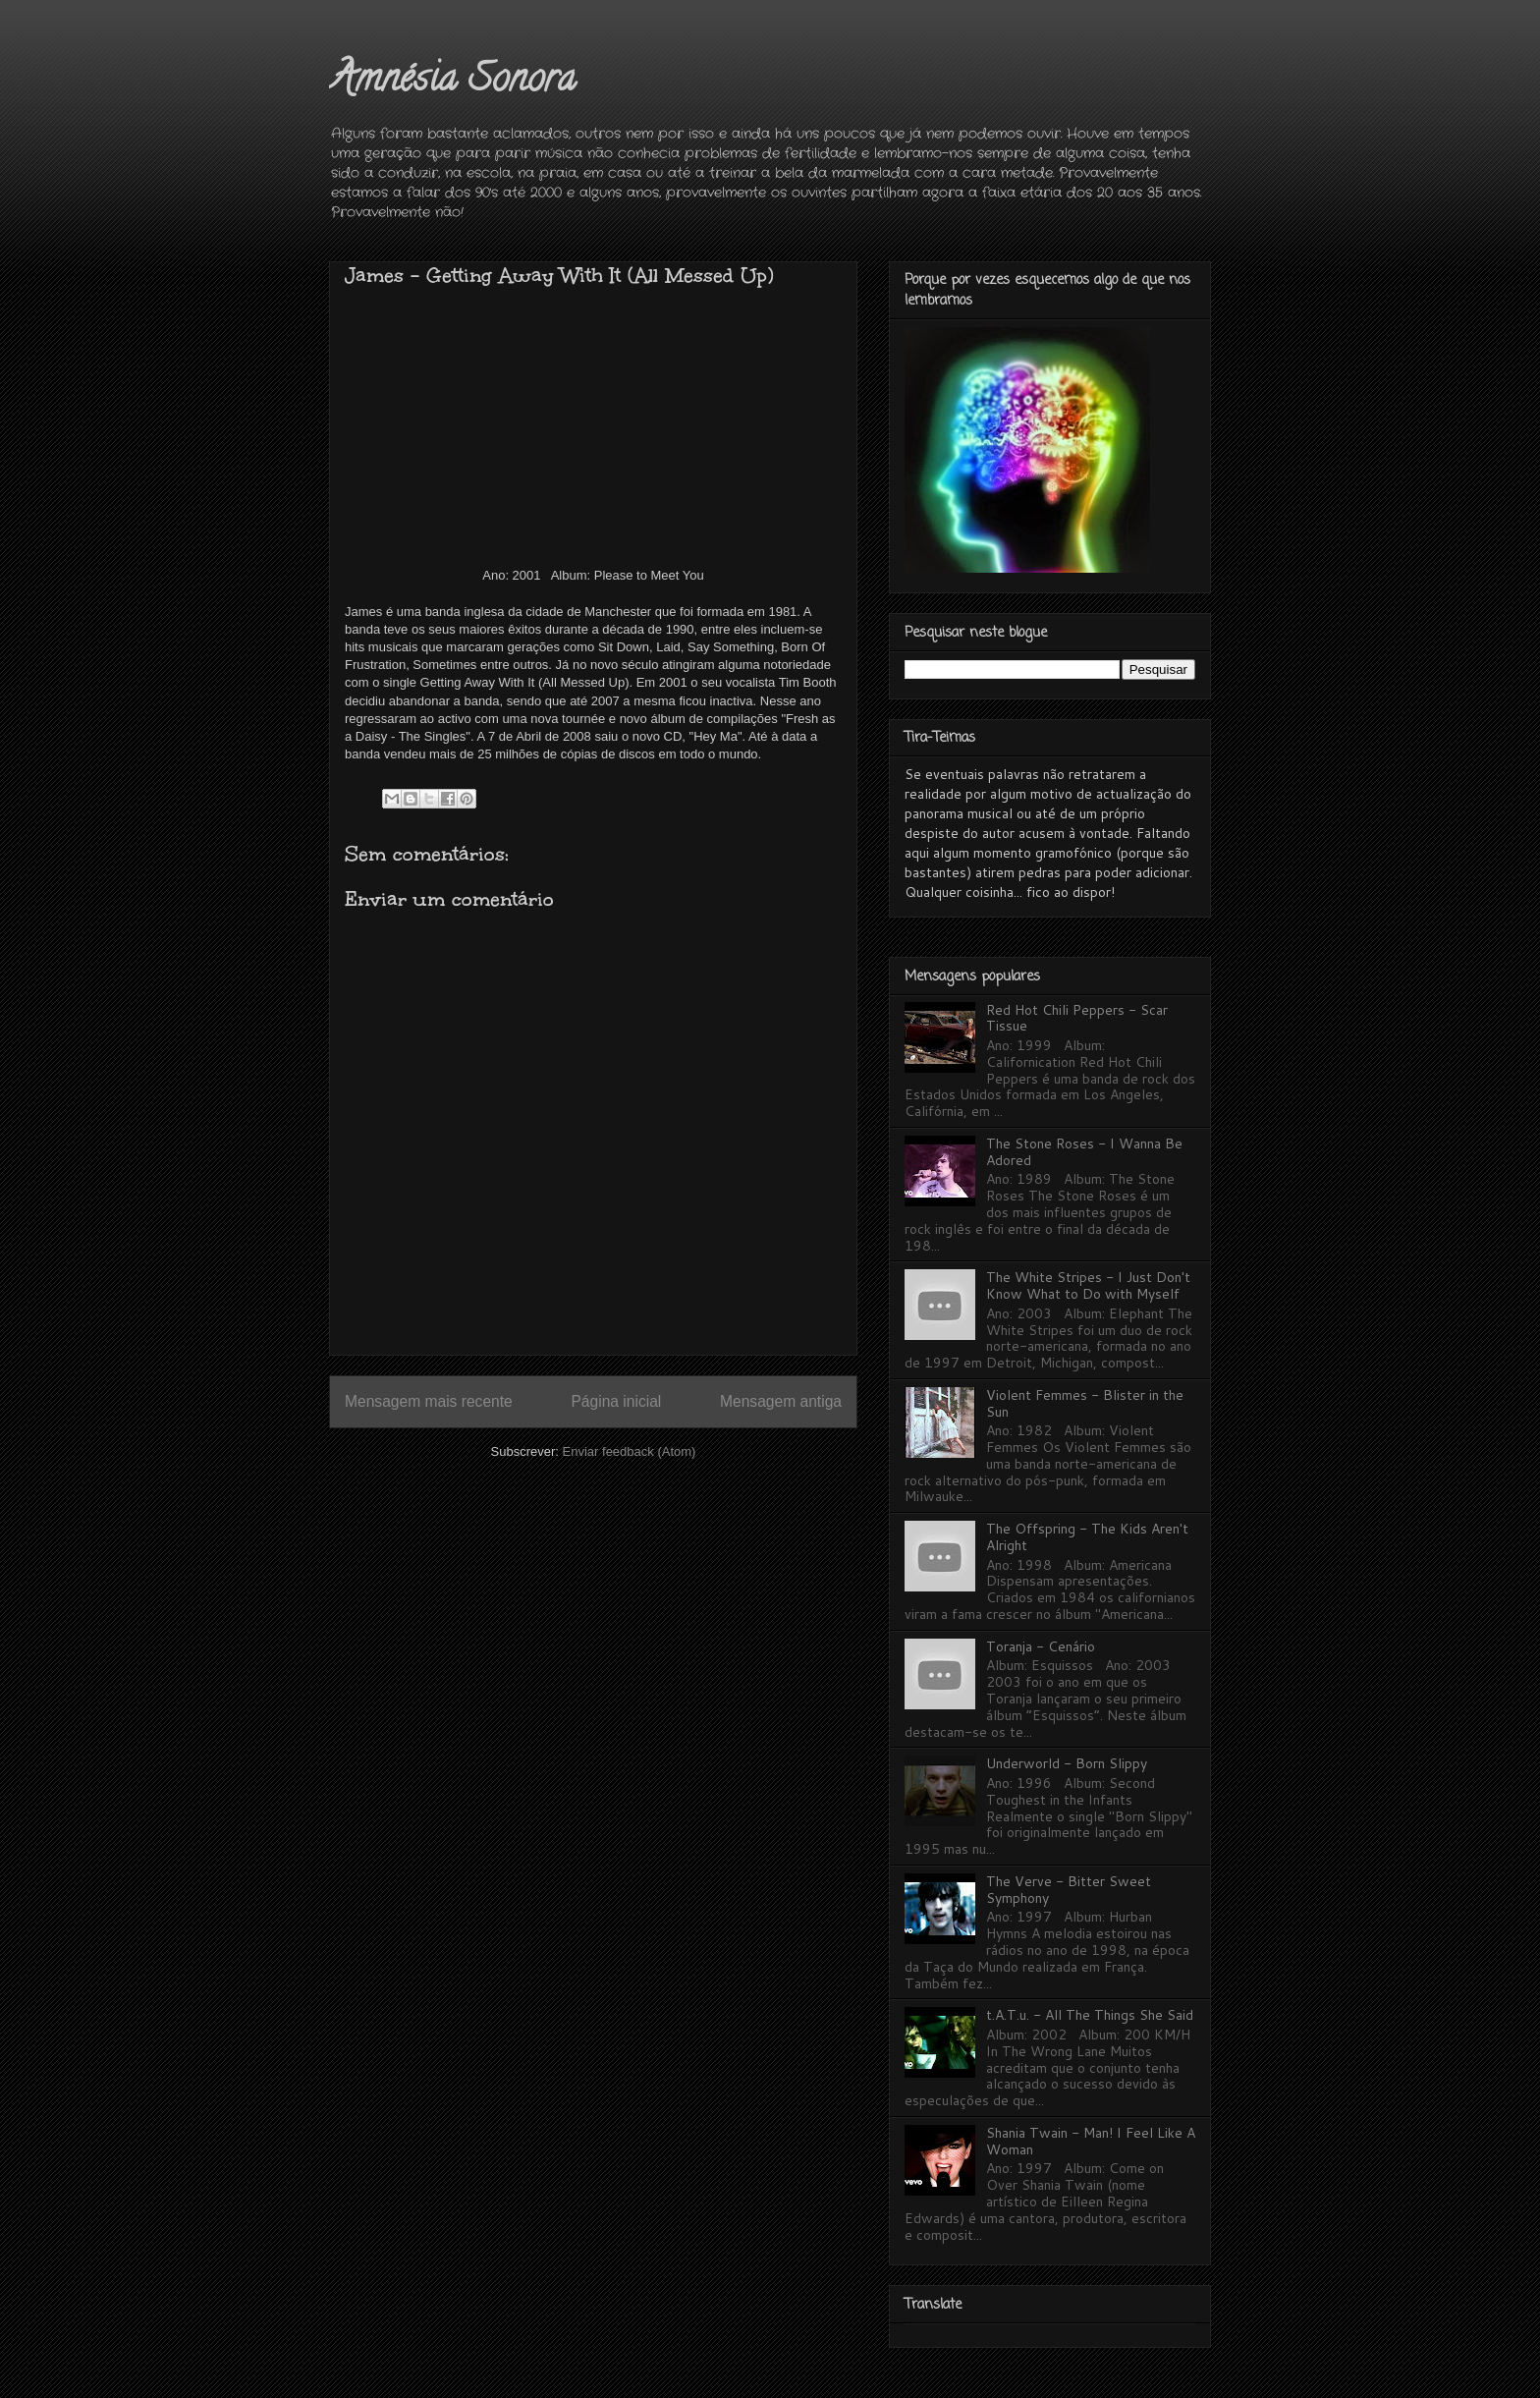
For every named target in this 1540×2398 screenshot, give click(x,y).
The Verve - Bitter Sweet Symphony (1068, 1889)
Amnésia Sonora (452, 82)
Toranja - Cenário (1040, 1646)
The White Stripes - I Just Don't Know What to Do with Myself (1088, 1285)
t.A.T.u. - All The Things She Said (1089, 2015)
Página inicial (616, 1401)
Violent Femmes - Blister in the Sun (1084, 1403)
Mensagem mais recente (429, 1401)
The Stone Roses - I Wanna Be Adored (1084, 1152)
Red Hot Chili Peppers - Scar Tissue (1077, 1018)
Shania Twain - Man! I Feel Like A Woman (1090, 2141)
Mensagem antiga (781, 1401)
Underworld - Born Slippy (1066, 1763)
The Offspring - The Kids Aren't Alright (1087, 1537)
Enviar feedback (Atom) (629, 1451)
